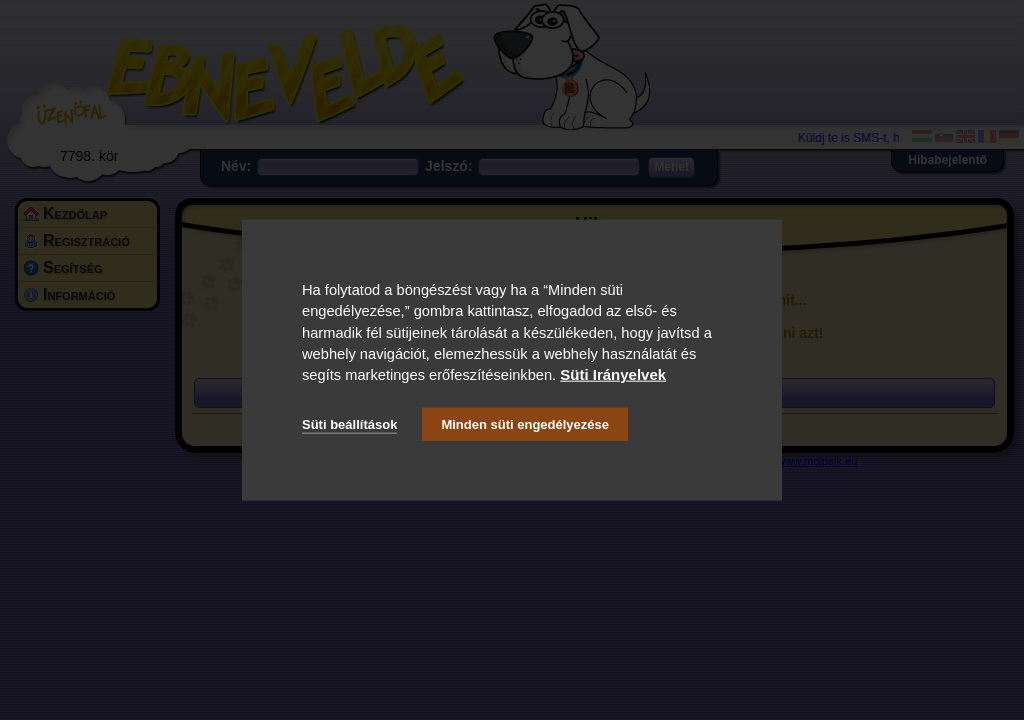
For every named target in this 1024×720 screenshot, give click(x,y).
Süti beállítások (349, 423)
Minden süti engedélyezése (525, 423)
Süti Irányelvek (613, 374)
